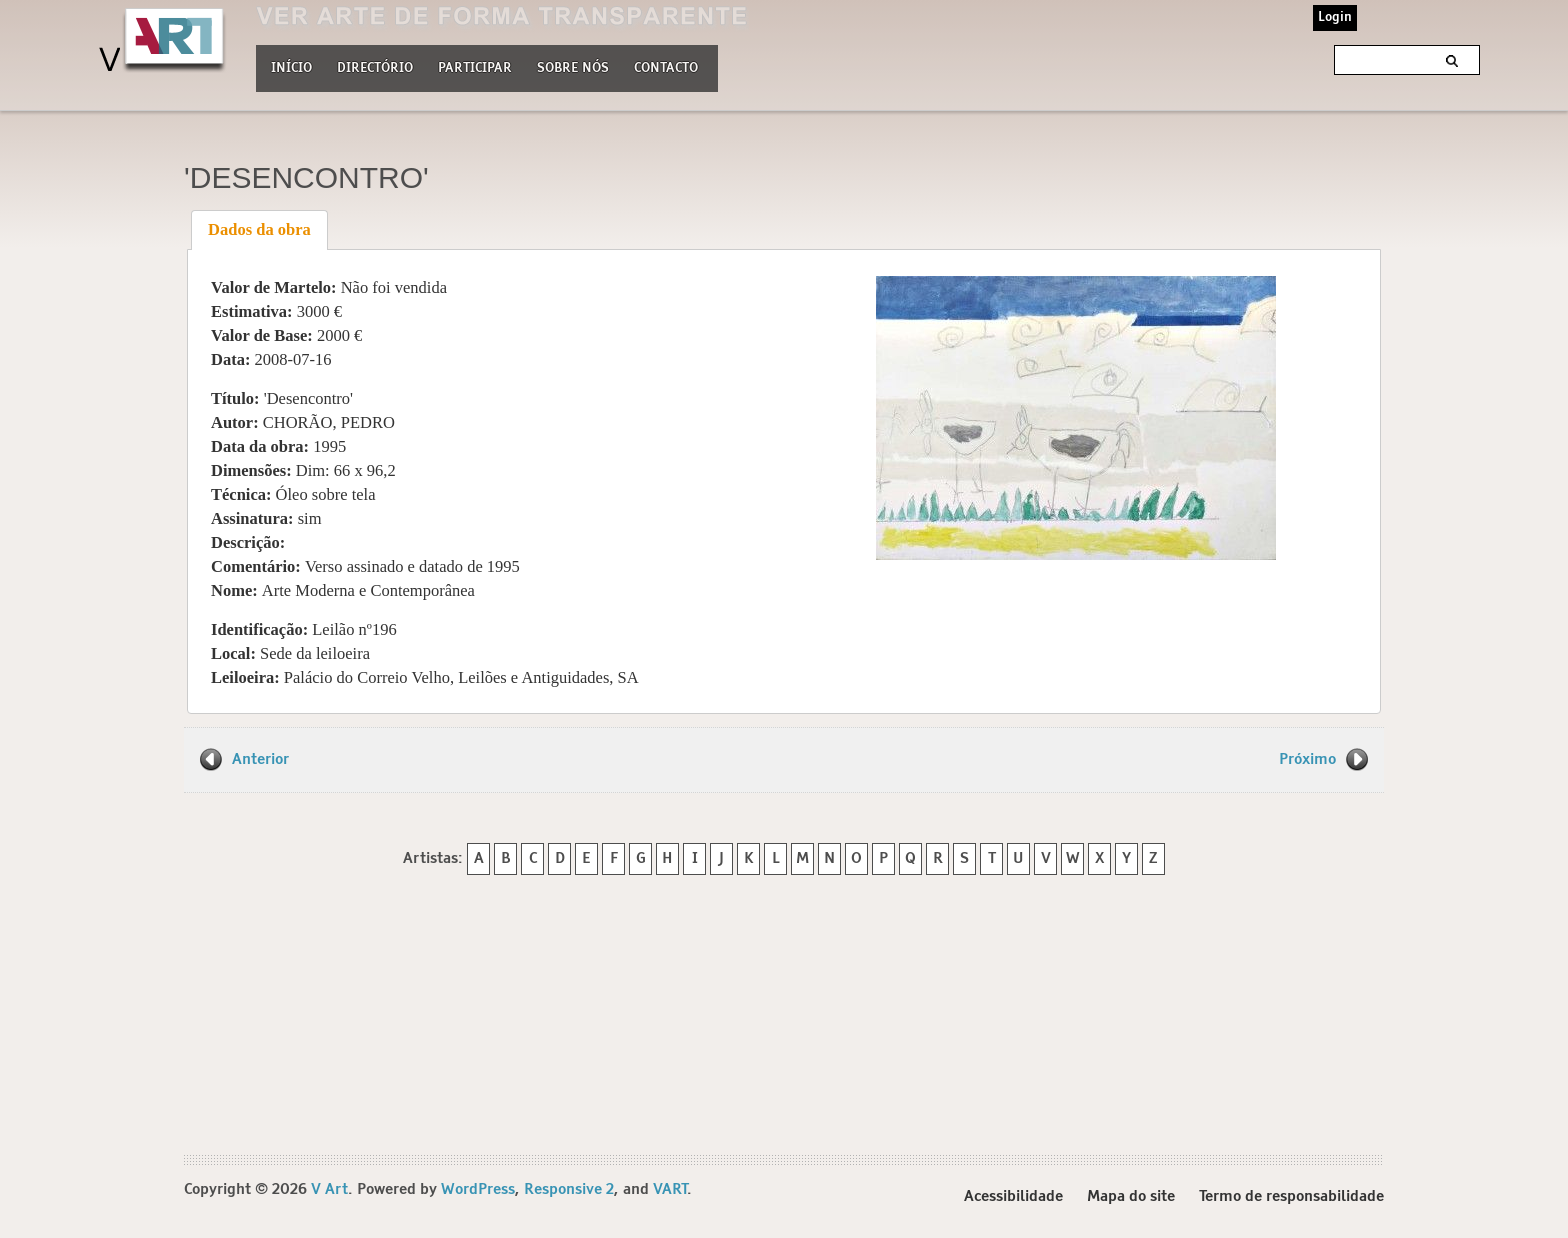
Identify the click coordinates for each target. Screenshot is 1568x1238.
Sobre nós (573, 66)
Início (291, 68)
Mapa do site (1131, 1196)
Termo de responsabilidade (1291, 1196)
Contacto (666, 68)
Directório (375, 66)
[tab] (260, 230)
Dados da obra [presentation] (259, 229)
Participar (475, 68)
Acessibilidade (1013, 1196)
